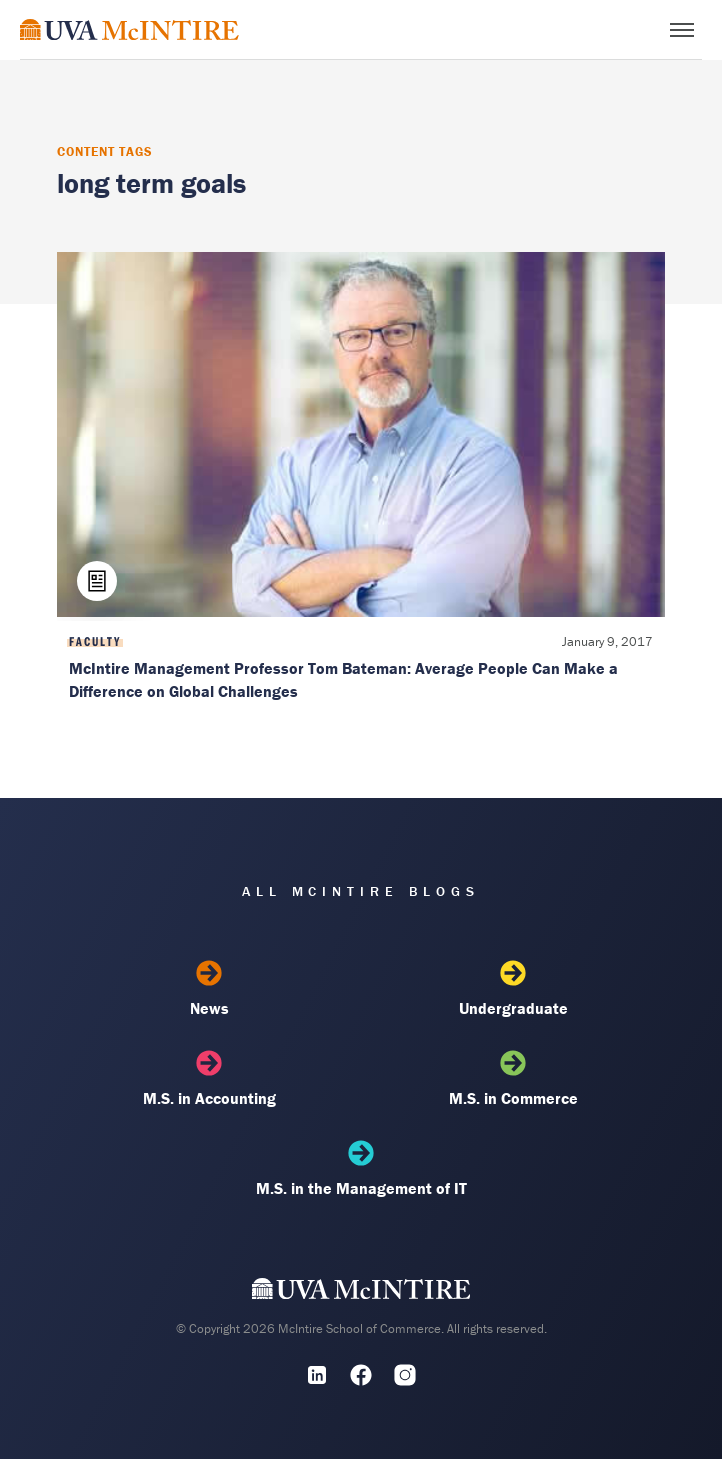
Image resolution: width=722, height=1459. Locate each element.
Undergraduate (513, 989)
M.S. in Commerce (513, 1079)
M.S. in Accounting (209, 1079)
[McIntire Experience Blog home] (129, 29)
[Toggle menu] (682, 30)
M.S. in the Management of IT (361, 1169)
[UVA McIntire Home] (361, 1293)
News (209, 989)
